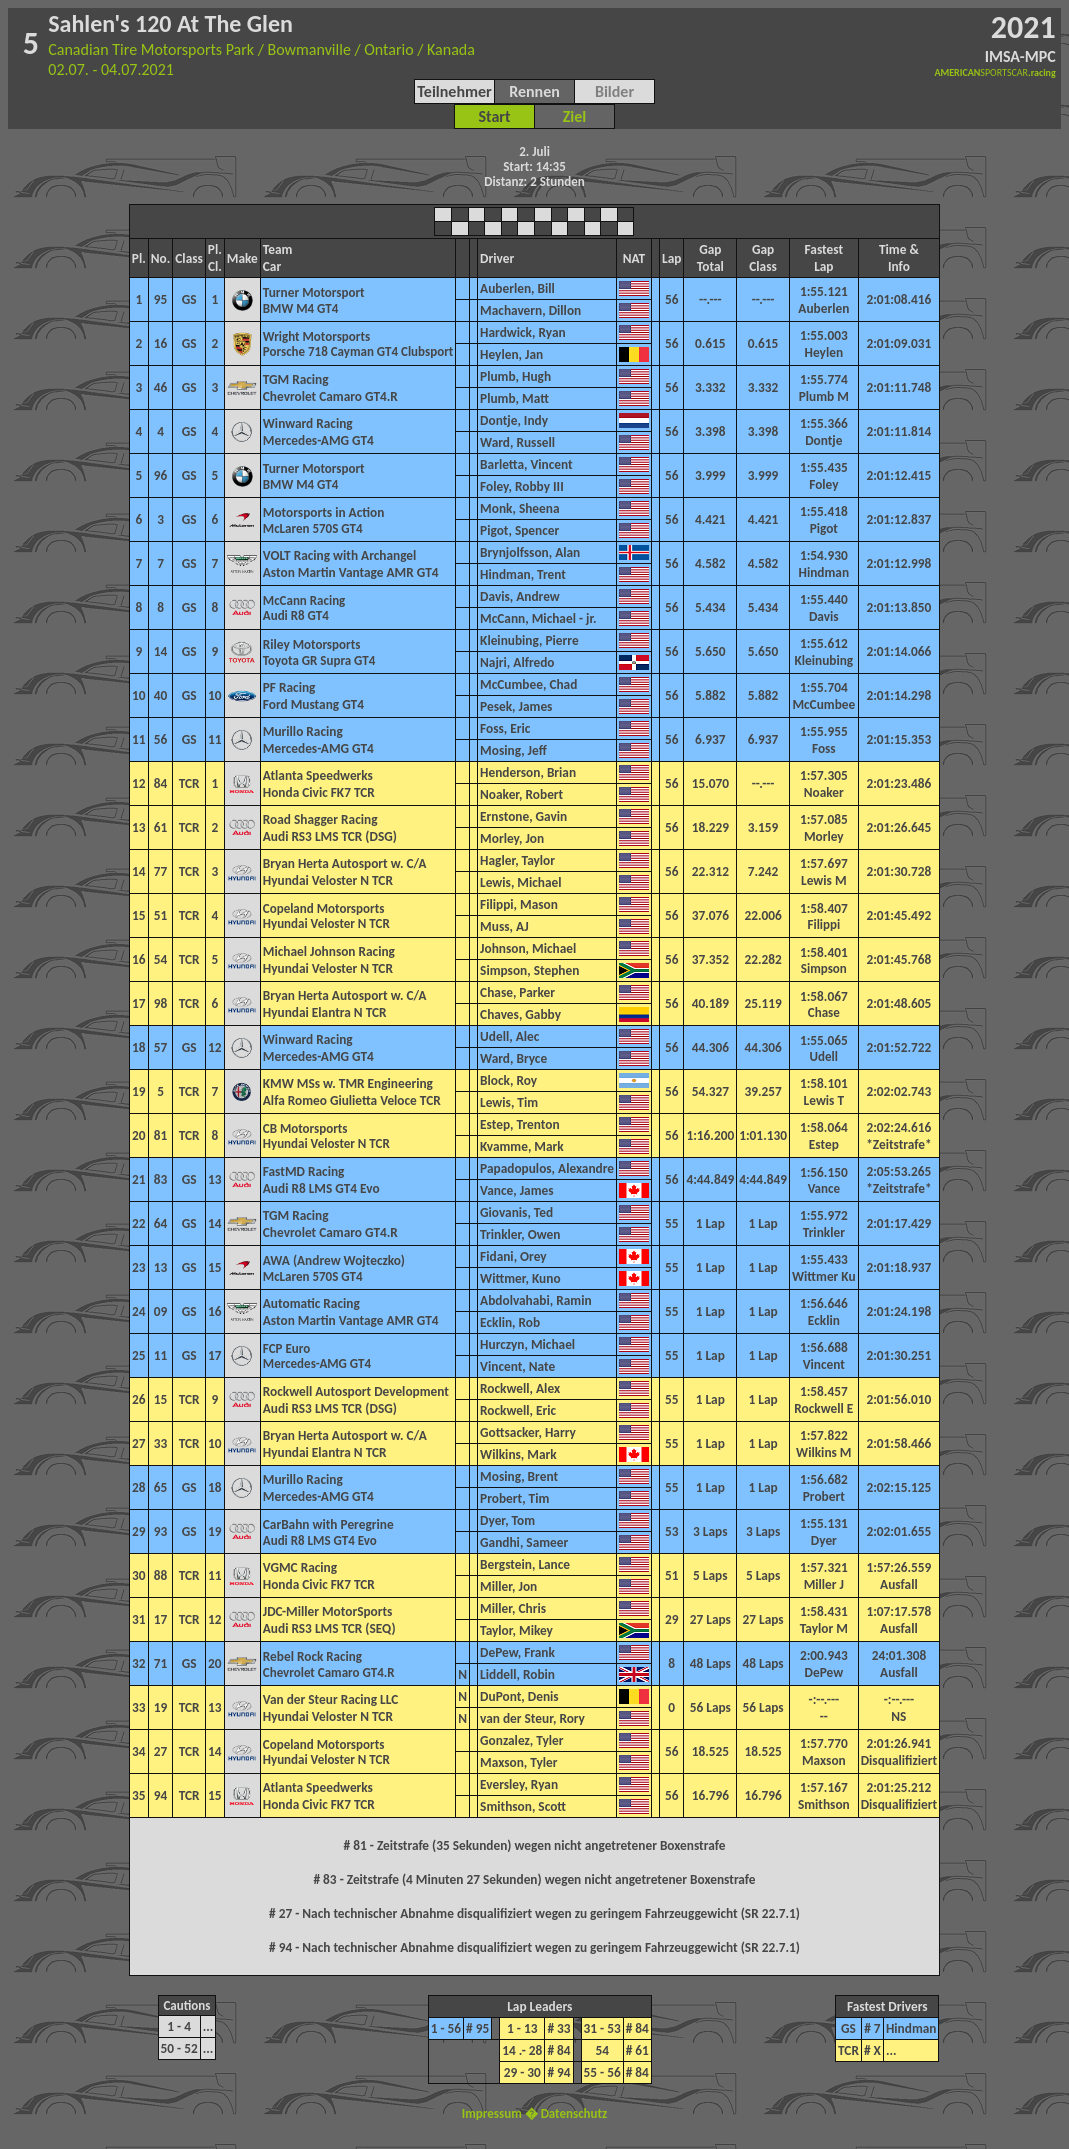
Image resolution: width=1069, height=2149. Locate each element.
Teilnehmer (454, 91)
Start (494, 116)
